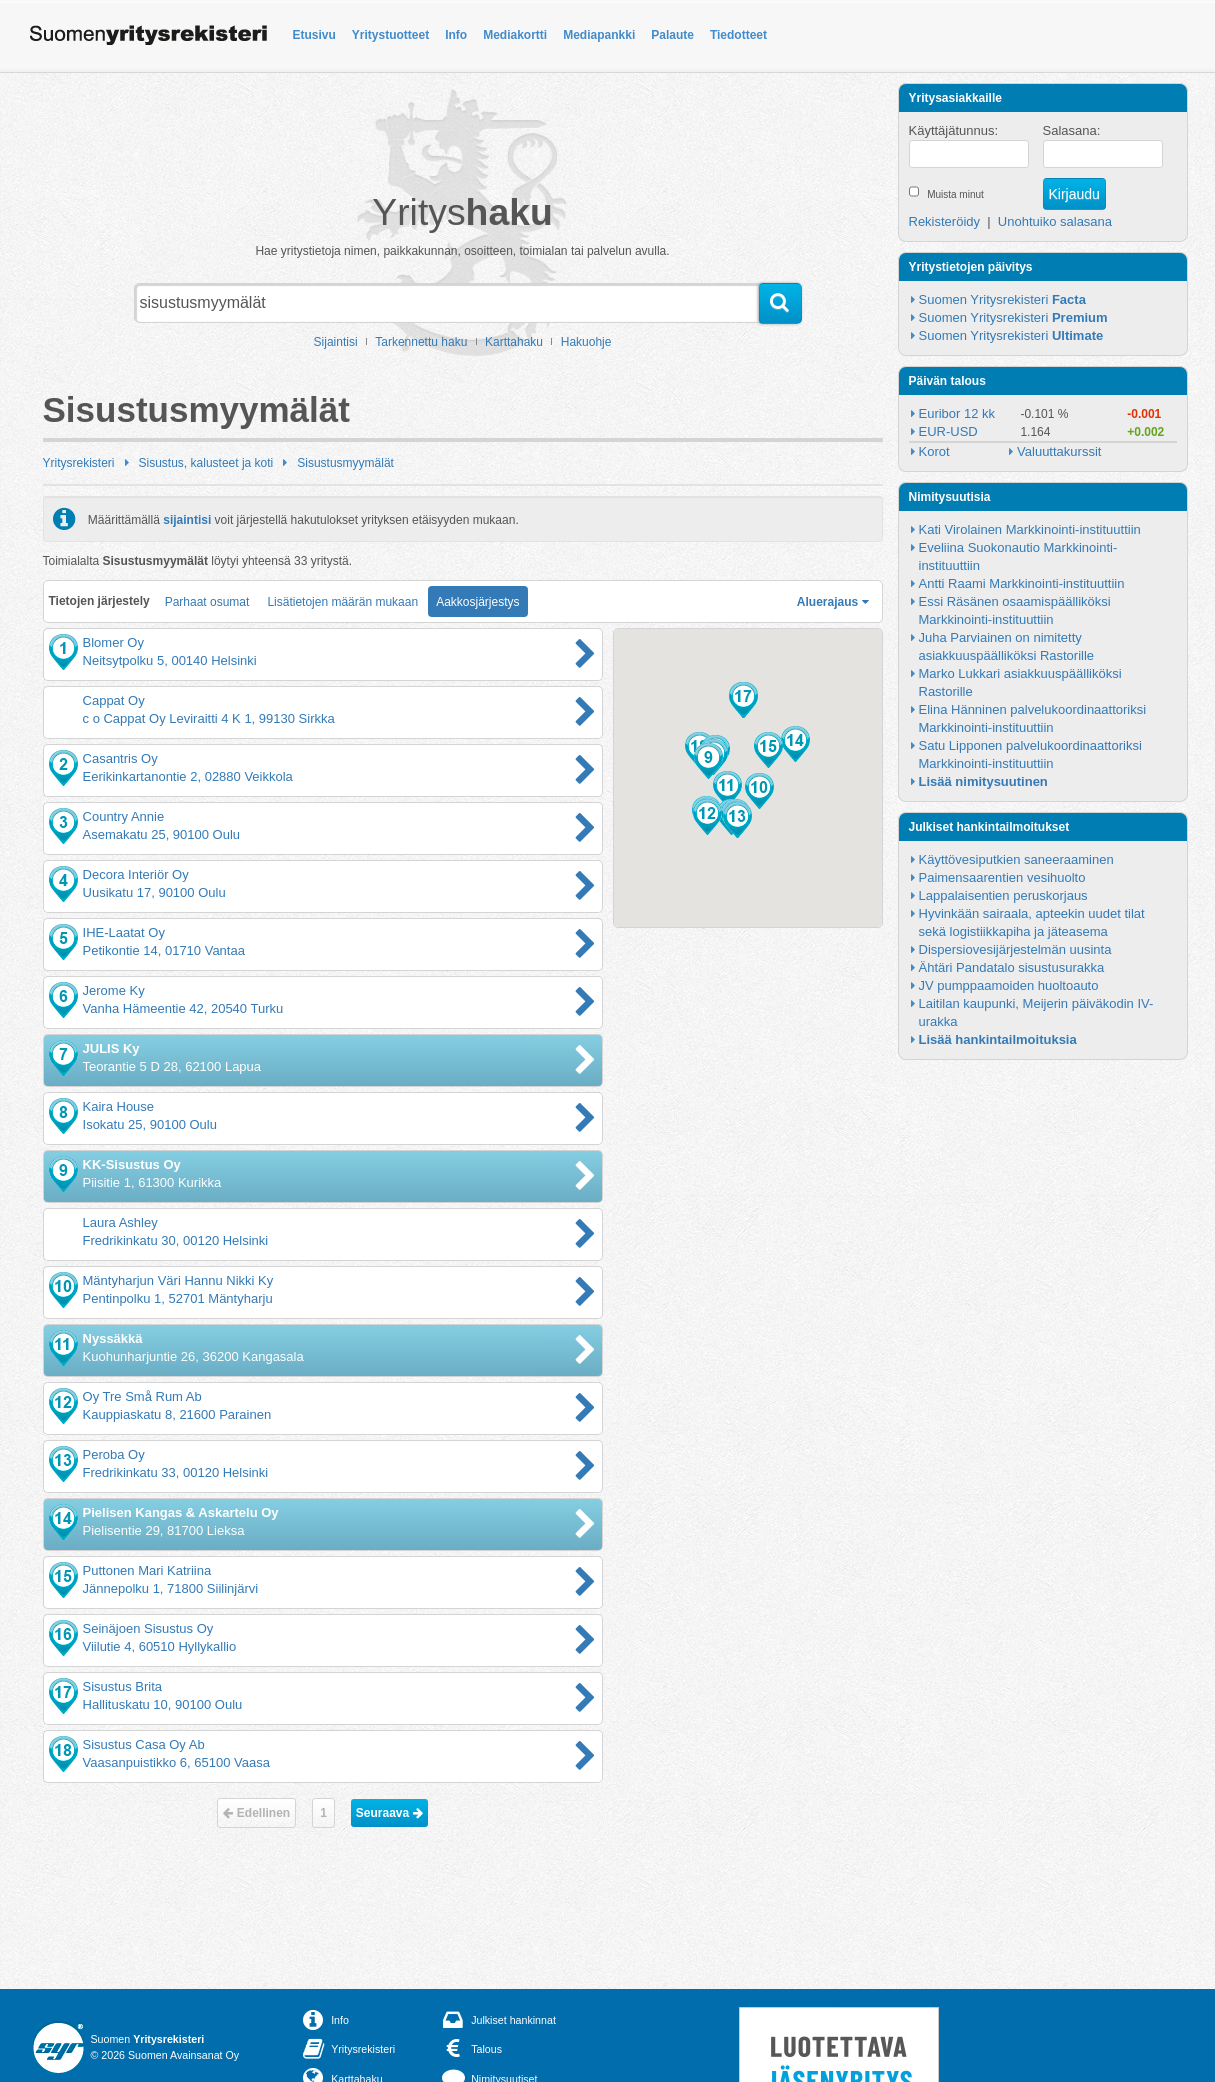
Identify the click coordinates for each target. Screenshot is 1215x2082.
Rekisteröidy (945, 221)
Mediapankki (599, 35)
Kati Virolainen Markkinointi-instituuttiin (1030, 529)
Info (456, 35)
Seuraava (389, 1813)
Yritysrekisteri (79, 463)
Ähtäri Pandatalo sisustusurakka (1012, 967)
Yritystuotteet (390, 35)
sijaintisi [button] (187, 519)
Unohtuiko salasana (1055, 221)
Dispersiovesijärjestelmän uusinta (1015, 949)
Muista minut (955, 194)
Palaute (672, 35)
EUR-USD (948, 431)
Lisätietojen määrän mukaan (342, 602)
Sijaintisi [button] (336, 342)
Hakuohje (586, 342)
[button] (708, 761)
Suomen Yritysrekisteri (1002, 299)
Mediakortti (515, 35)
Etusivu (314, 35)
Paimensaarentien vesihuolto (1002, 877)
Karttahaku (514, 342)
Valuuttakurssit (1059, 451)
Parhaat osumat (207, 602)
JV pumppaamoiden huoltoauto (1009, 985)
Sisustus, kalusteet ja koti (206, 463)
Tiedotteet (738, 35)
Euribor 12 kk (957, 413)
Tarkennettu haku (421, 342)
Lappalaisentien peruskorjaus (1003, 895)
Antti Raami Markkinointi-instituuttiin (1022, 583)
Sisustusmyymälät (345, 463)
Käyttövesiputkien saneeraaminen (1016, 859)
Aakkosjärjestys (477, 602)
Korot (934, 451)
